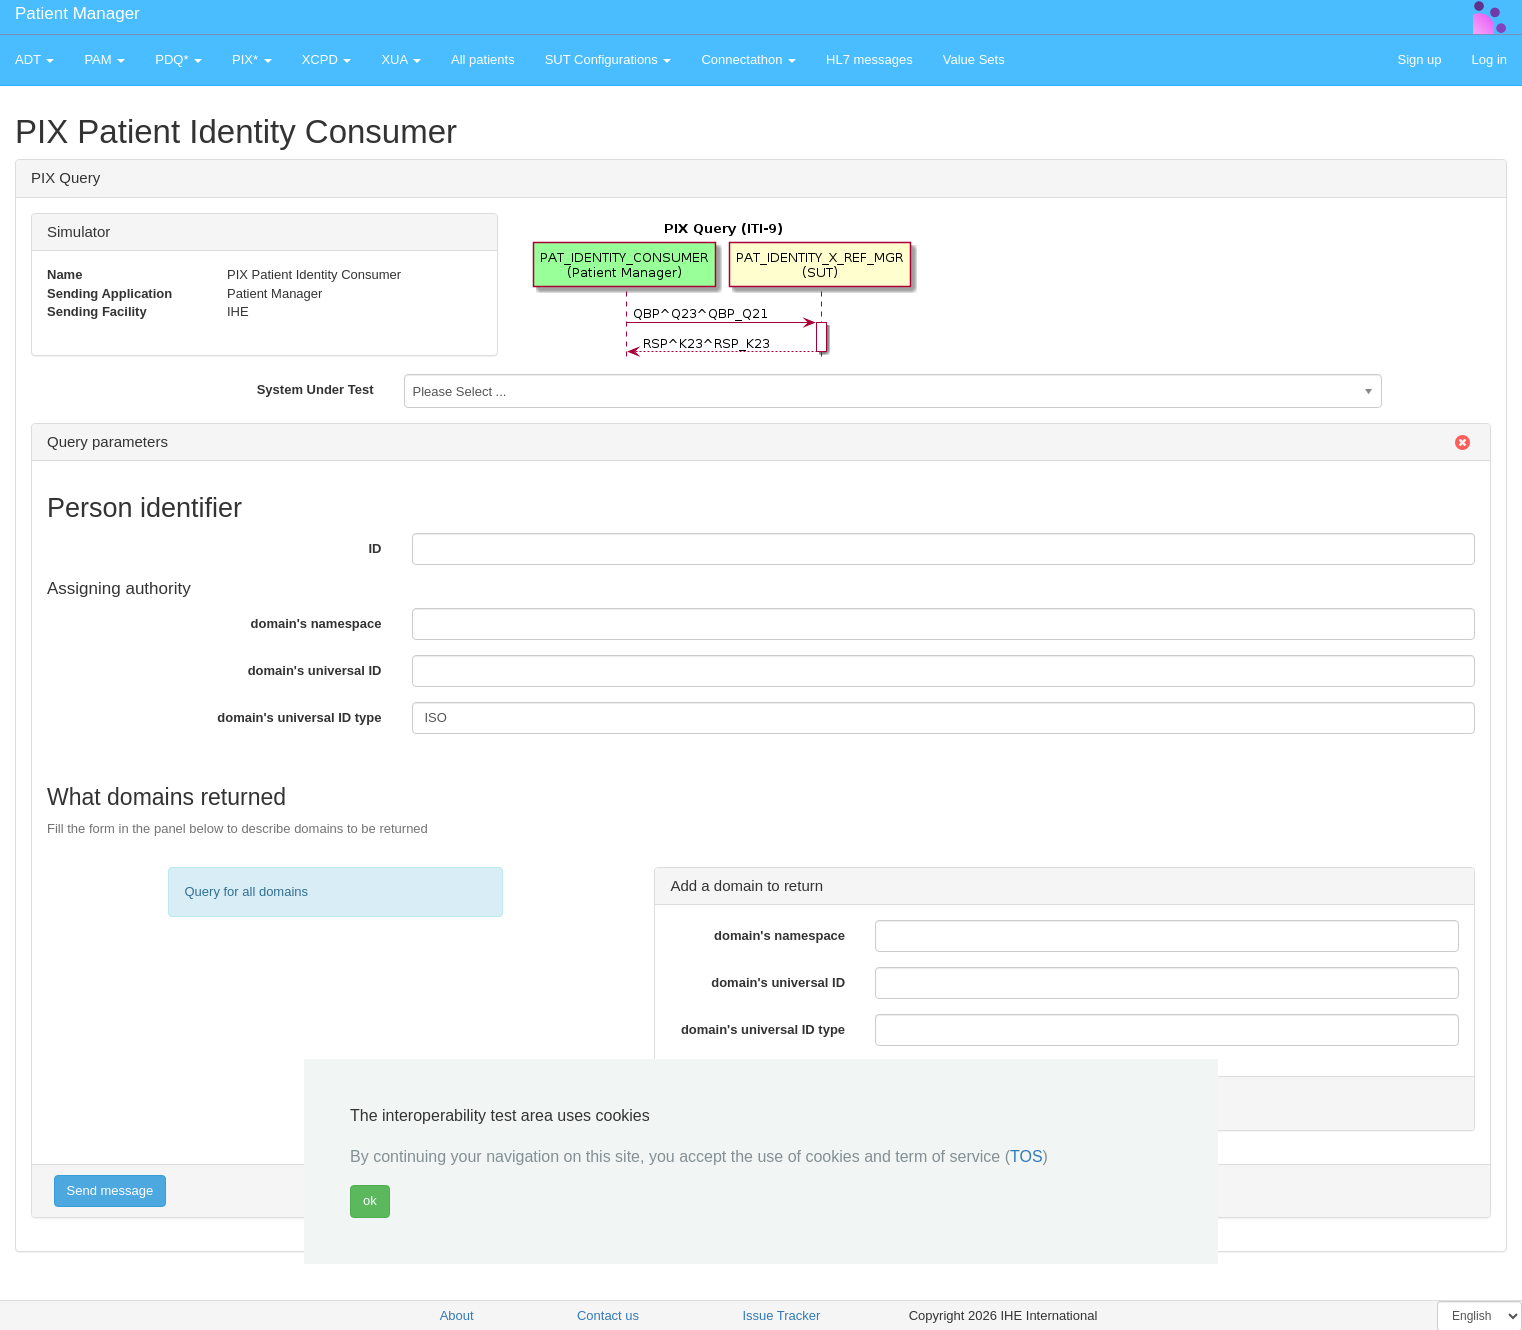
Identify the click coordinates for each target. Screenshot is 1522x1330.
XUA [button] (401, 59)
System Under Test (315, 389)
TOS (1026, 1156)
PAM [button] (104, 59)
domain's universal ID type (299, 717)
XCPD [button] (327, 59)
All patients (483, 59)
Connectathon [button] (748, 59)
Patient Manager (77, 13)
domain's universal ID (315, 670)
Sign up (1419, 59)
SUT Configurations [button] (608, 59)
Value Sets (974, 59)
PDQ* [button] (178, 59)
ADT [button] (34, 59)
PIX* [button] (252, 59)
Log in (1489, 59)
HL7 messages (869, 59)
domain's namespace (316, 623)
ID (375, 548)
